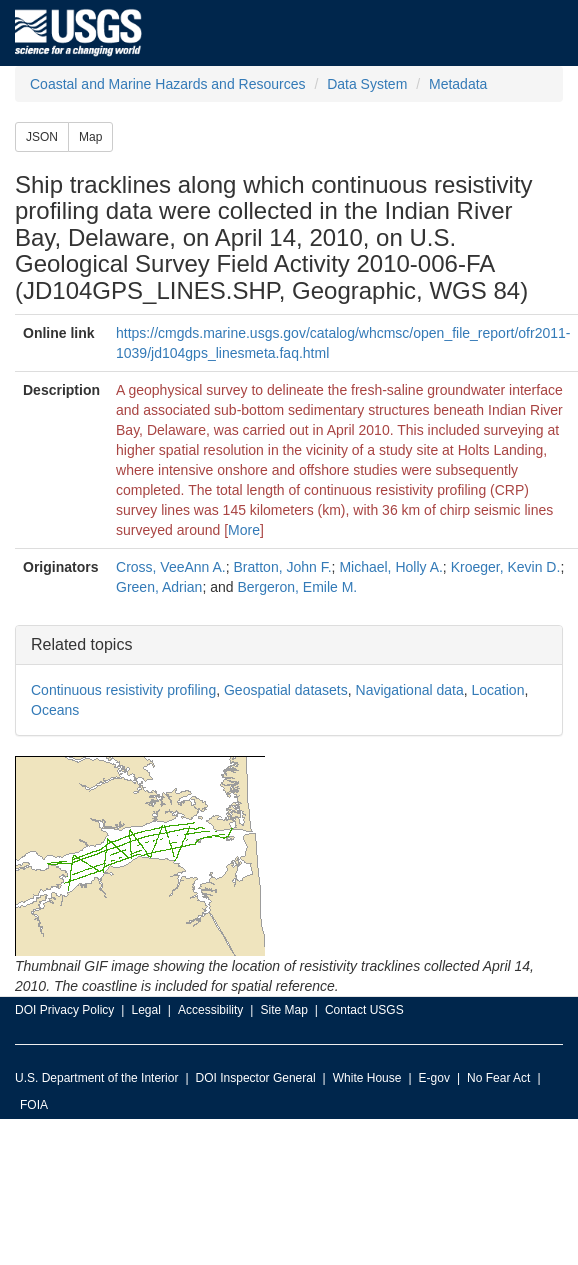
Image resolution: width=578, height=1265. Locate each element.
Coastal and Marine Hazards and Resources (167, 84)
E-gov (434, 1078)
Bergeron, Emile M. (297, 587)
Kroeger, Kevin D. (506, 567)
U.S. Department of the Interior (96, 1078)
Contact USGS (364, 1010)
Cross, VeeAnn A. (171, 567)
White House (367, 1078)
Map (90, 137)
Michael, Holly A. (390, 567)
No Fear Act (498, 1078)
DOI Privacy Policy (64, 1010)
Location (497, 690)
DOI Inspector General (256, 1078)
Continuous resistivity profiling (123, 690)
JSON (42, 137)
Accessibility (210, 1010)
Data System (367, 84)
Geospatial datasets (286, 690)
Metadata (458, 84)
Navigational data (410, 690)
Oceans (55, 710)
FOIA (34, 1105)
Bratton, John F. (283, 567)
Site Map (283, 1010)
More (244, 530)
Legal (145, 1010)
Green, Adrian (159, 587)
